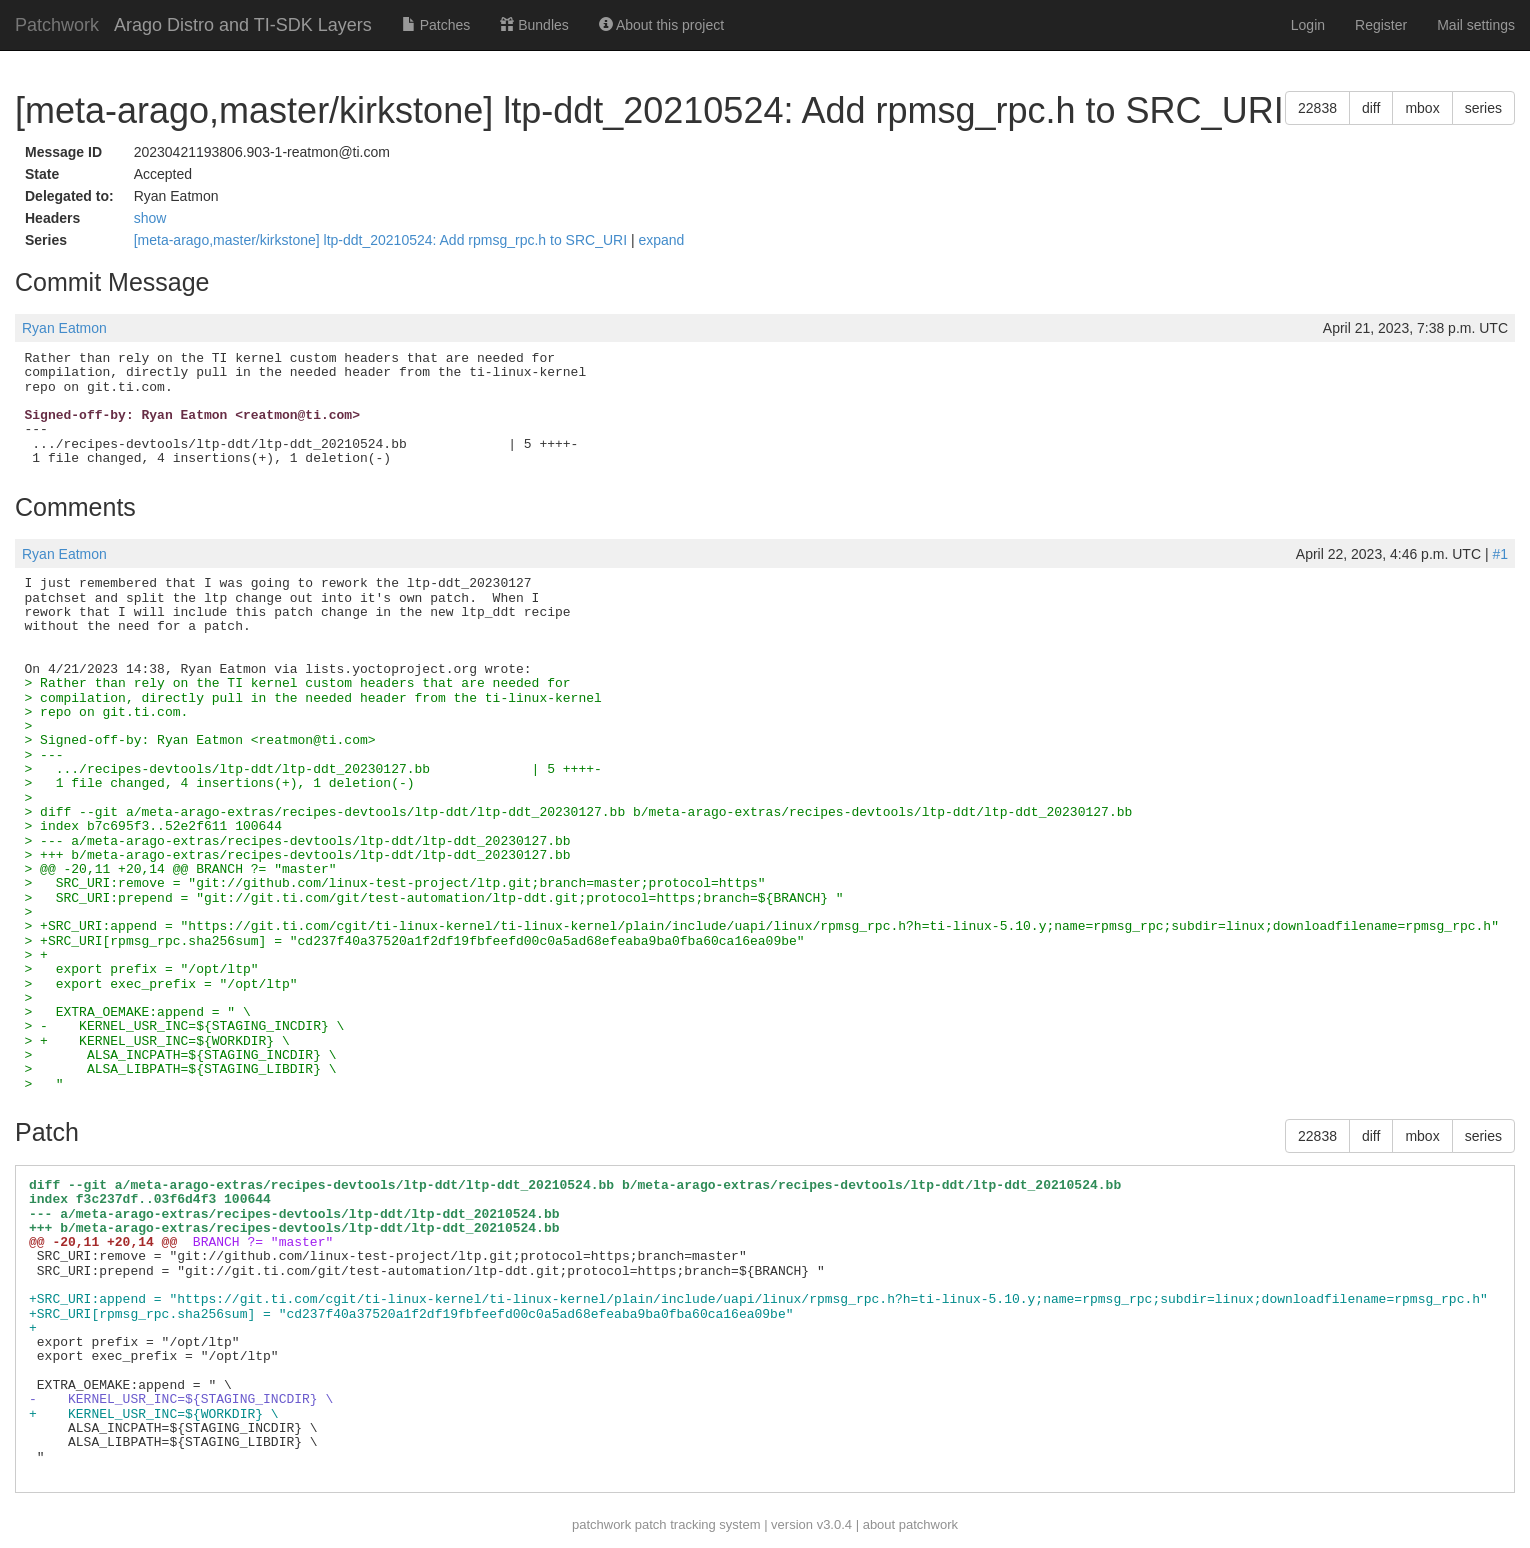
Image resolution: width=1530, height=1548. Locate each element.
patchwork (601, 1524)
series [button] (1483, 108)
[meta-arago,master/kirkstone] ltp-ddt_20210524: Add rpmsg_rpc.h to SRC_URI (382, 240)
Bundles (534, 25)
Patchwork (57, 25)
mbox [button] (1422, 108)
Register (1381, 25)
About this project (661, 25)
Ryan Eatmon (64, 328)
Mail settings (1476, 25)
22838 (1317, 108)
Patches (436, 25)
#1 (1500, 554)
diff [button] (1371, 108)
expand (661, 240)
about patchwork (910, 1524)
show (150, 218)
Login (1308, 25)
